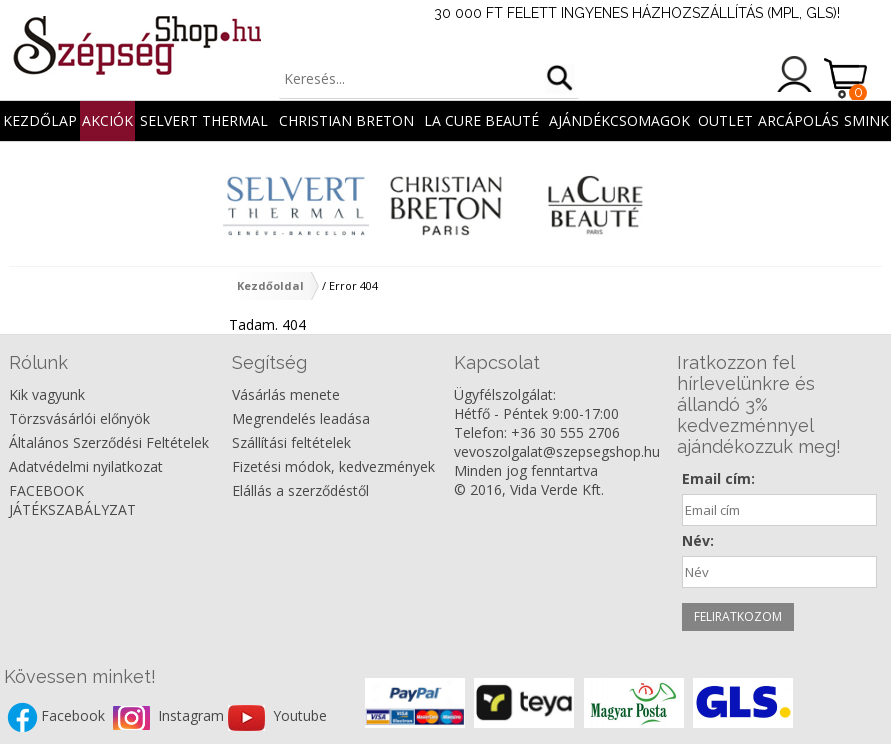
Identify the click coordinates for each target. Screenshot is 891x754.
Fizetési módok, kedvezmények (333, 466)
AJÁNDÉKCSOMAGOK (619, 120)
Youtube (300, 716)
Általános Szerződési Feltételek (109, 442)
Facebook (75, 716)
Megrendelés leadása (301, 418)
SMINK (866, 120)
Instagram (193, 716)
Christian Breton (346, 120)
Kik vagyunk (47, 394)
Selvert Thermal (204, 120)
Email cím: (718, 478)
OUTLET (725, 120)
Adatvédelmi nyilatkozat (86, 466)
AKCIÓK (107, 120)
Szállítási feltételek (291, 442)
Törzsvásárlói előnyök (79, 418)
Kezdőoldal (270, 285)
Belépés (795, 74)
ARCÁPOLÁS (798, 120)
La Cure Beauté (481, 120)
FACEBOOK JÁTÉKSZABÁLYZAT (72, 500)
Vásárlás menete (286, 394)
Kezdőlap (40, 120)
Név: (698, 540)
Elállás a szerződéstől (300, 490)
